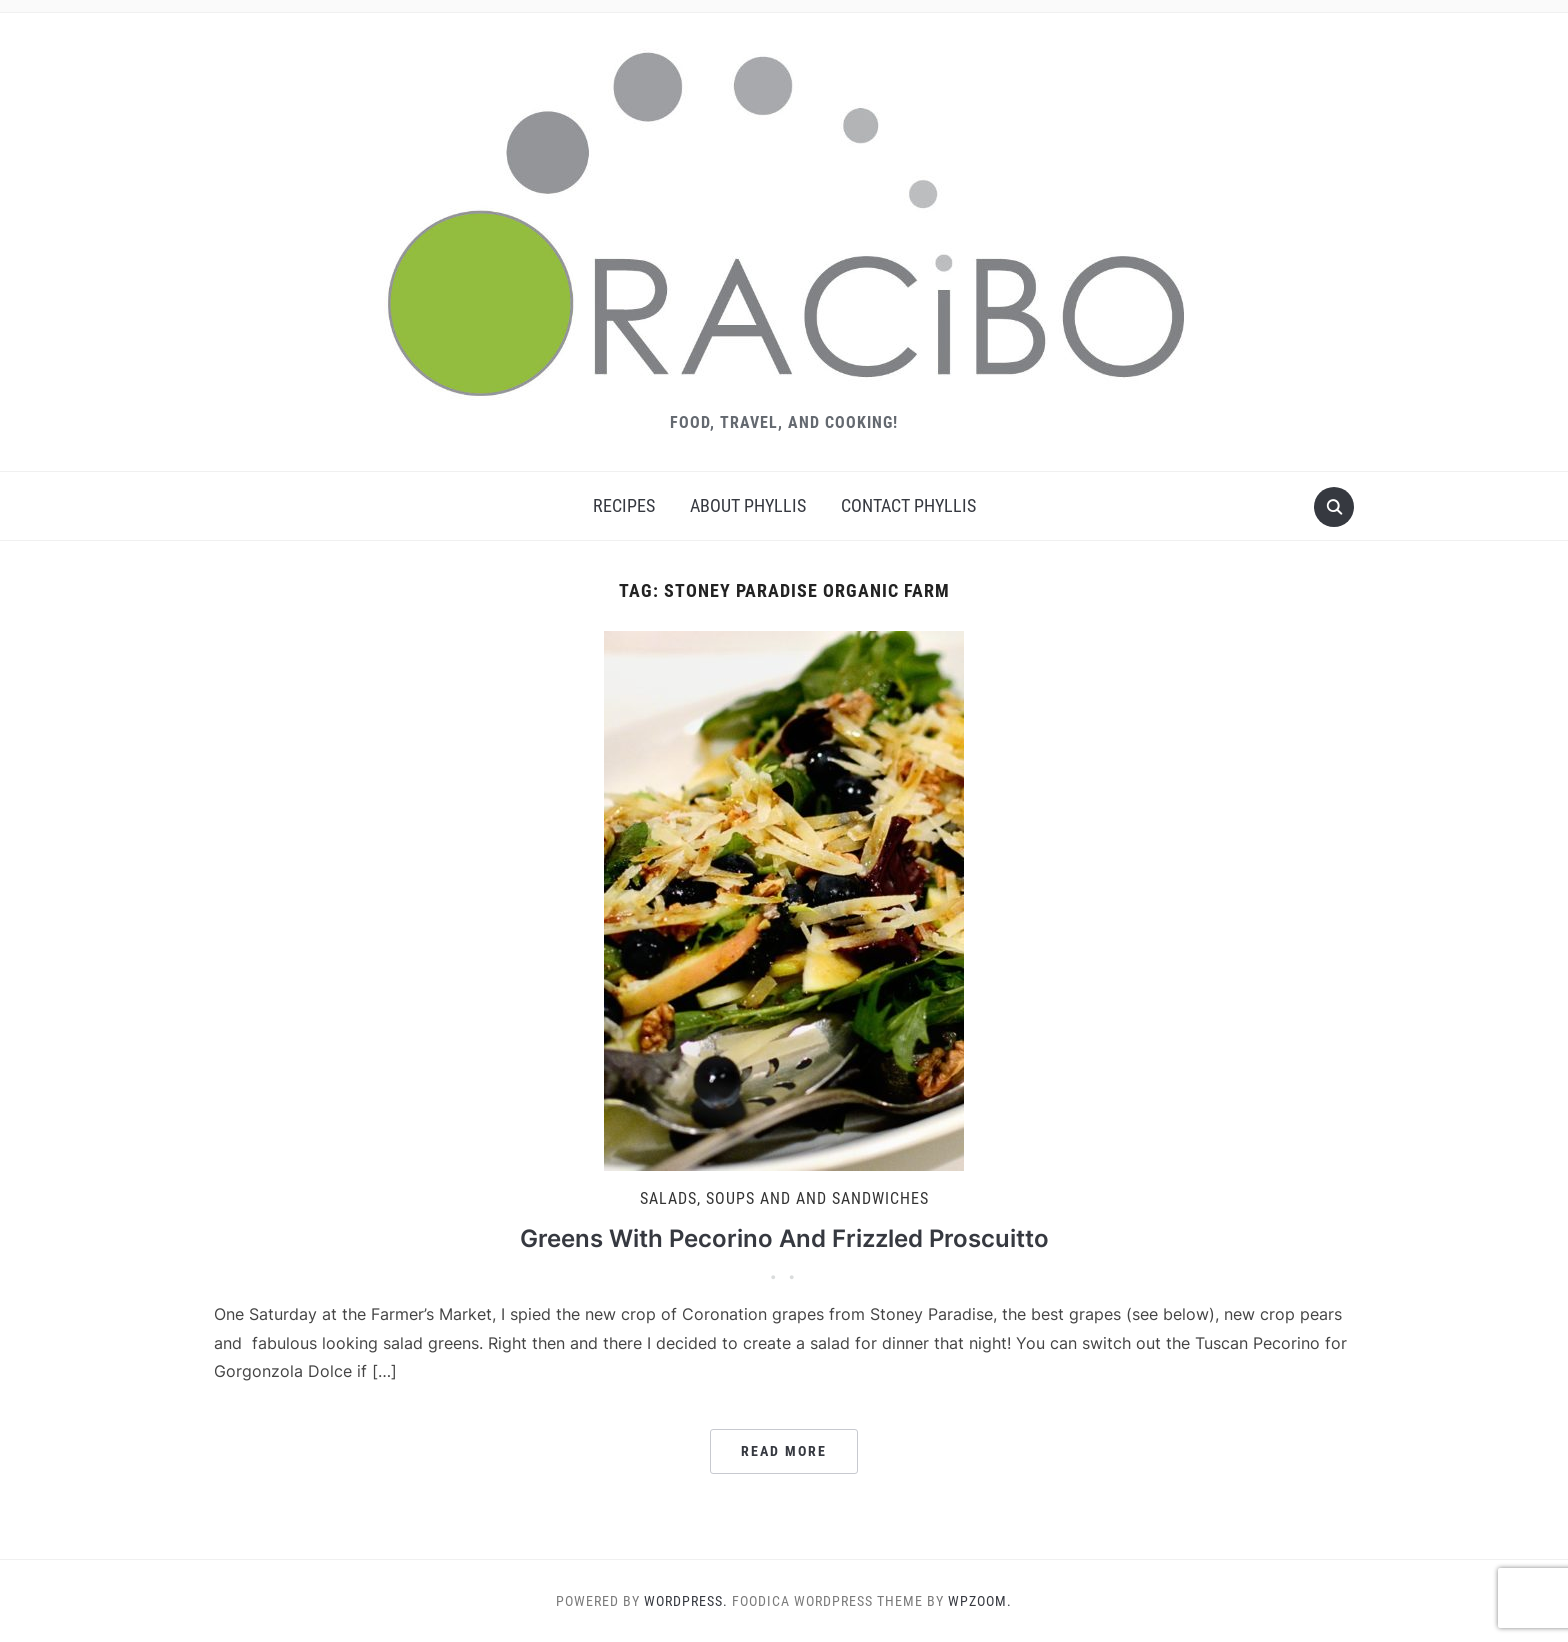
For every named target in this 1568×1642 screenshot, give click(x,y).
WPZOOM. (980, 1601)
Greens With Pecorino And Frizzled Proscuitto (784, 1238)
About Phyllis (748, 505)
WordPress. (686, 1601)
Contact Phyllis (908, 505)
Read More (784, 1451)
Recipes (624, 505)
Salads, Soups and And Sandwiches (784, 1198)
